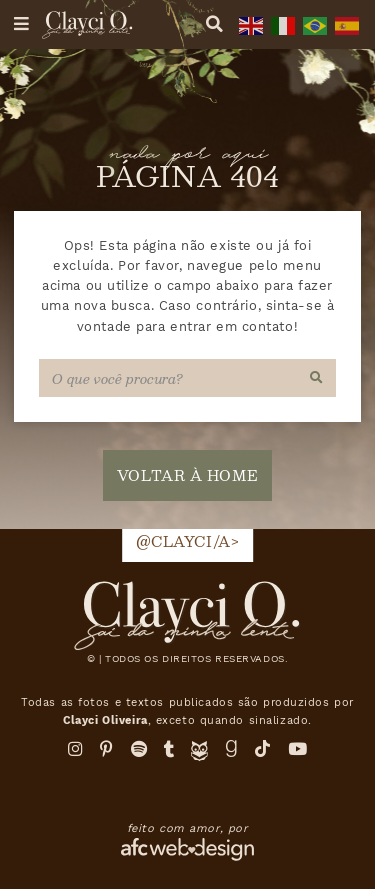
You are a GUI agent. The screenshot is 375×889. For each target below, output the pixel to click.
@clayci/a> (188, 541)
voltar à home (187, 475)
